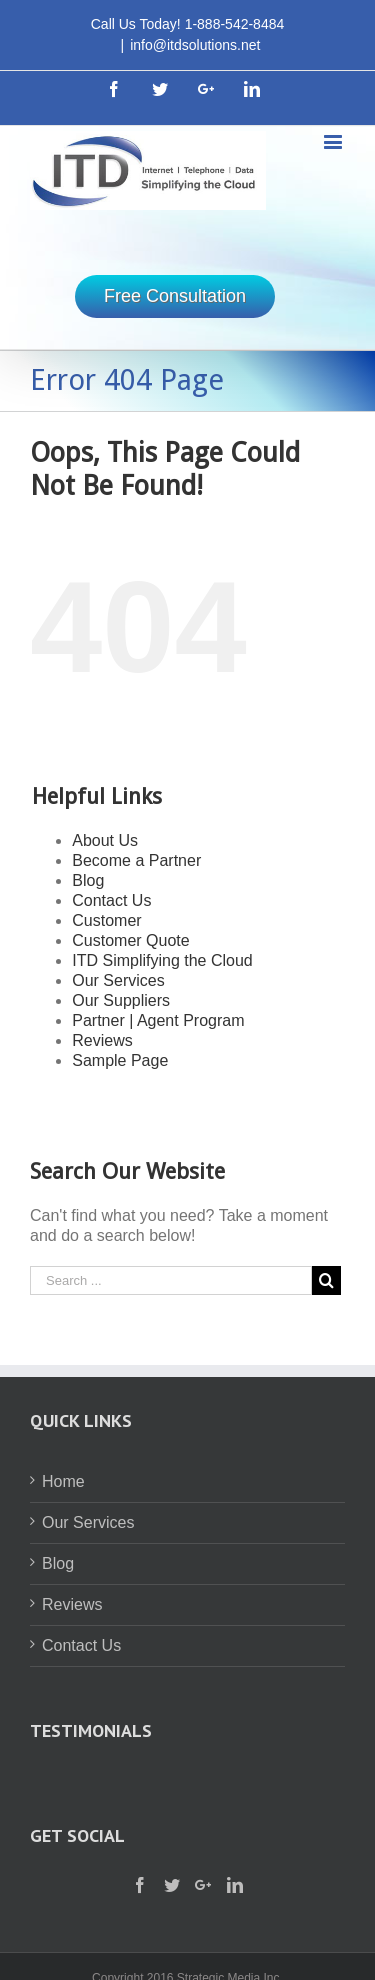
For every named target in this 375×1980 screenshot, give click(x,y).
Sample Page (120, 1060)
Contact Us (111, 900)
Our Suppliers (121, 1000)
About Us (105, 840)
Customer (106, 920)
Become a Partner (136, 860)
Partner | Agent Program (158, 1020)
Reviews (102, 1040)
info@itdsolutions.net (195, 45)
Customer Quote (130, 940)
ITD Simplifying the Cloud (162, 960)
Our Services (118, 980)
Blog (88, 880)
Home (63, 1481)
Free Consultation (175, 296)
